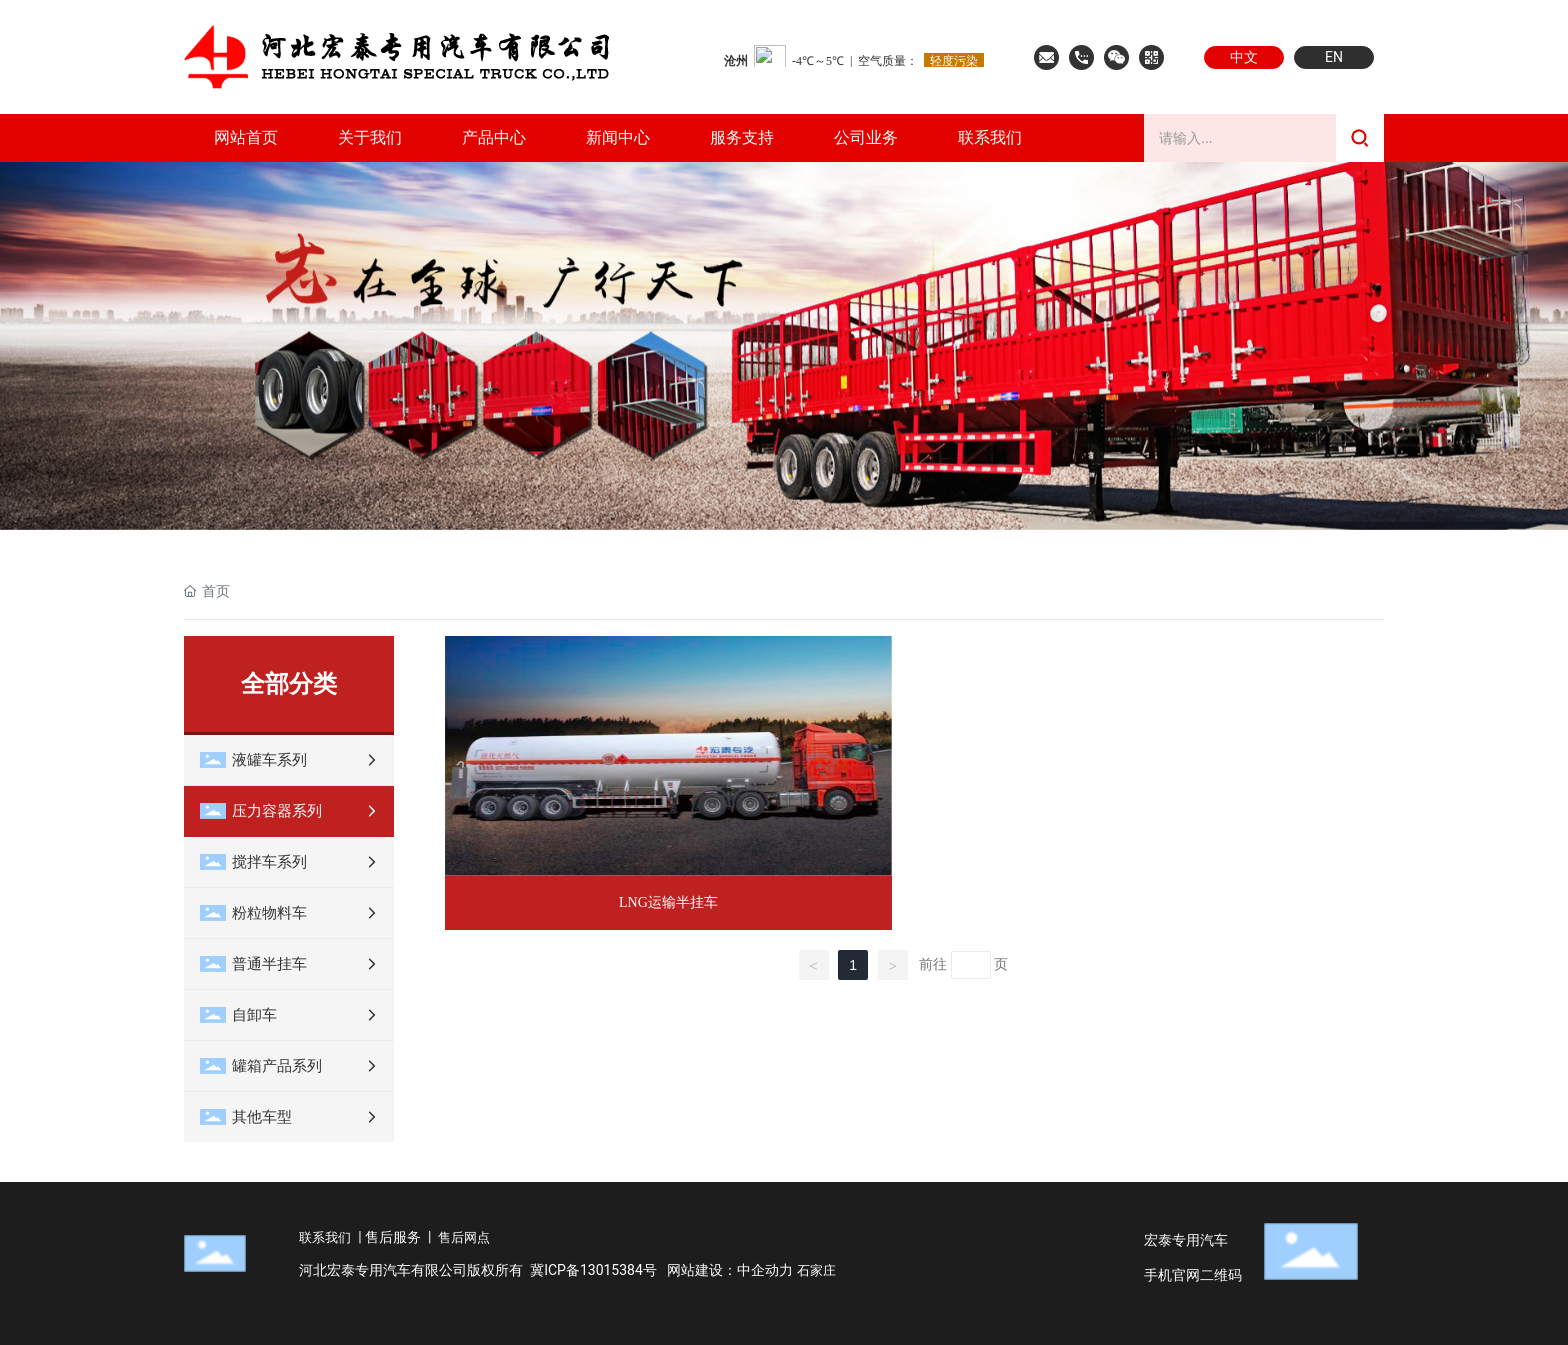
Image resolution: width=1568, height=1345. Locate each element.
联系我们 (1081, 57)
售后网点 (464, 1237)
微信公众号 (1116, 57)
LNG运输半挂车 (668, 902)
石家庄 (816, 1270)
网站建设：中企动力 (730, 1270)
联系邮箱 (1046, 57)
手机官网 (1151, 57)
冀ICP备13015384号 (593, 1270)
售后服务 (393, 1237)
